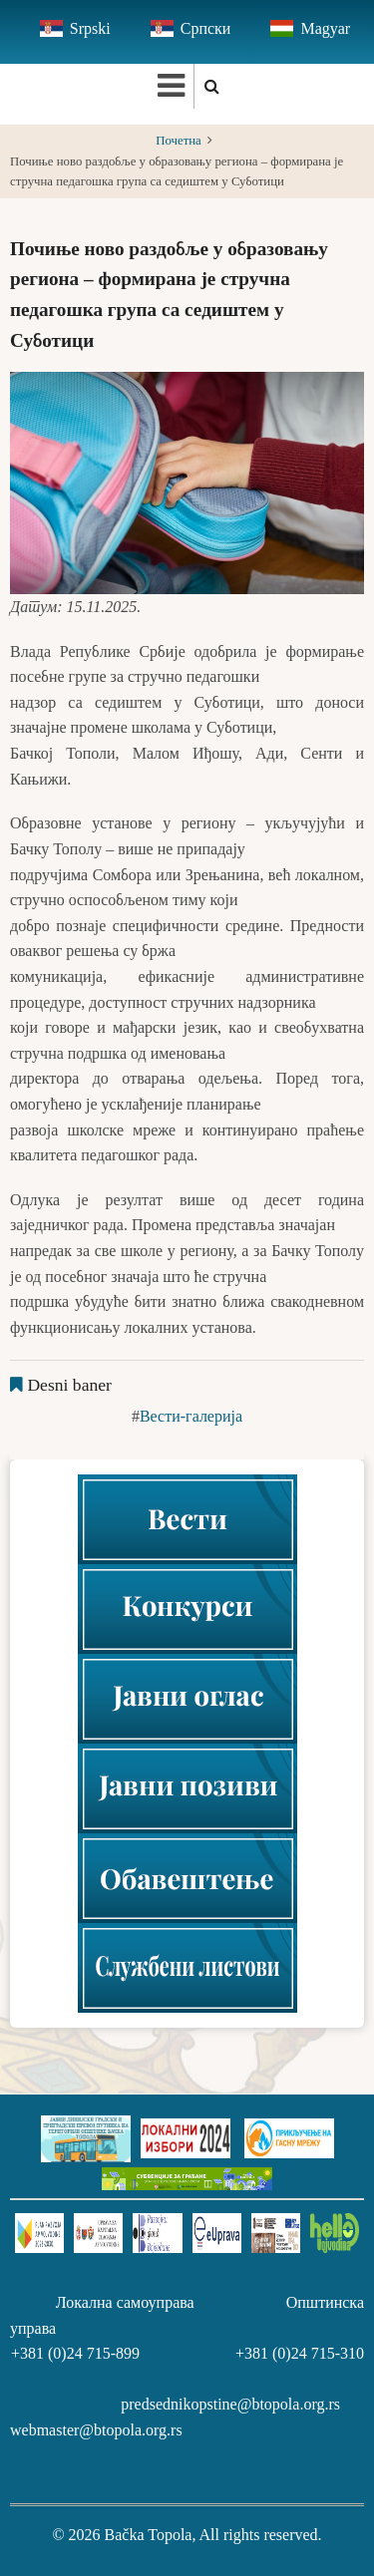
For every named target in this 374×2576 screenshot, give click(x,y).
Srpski (90, 28)
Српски (206, 28)
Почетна (178, 141)
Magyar (325, 28)
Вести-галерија (191, 1416)
